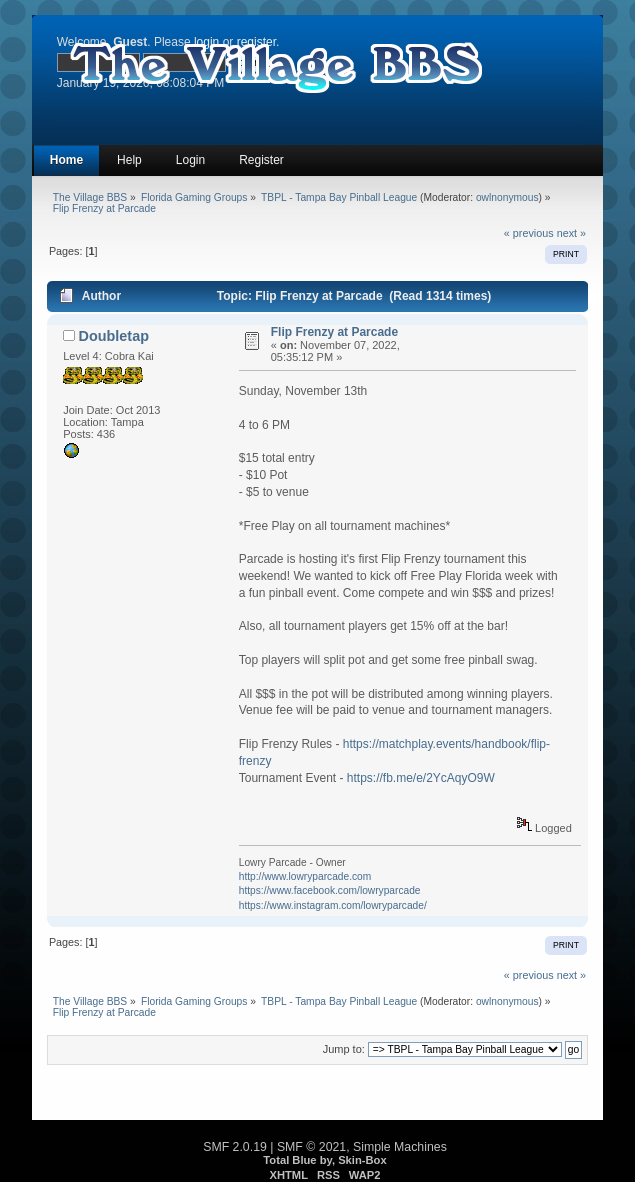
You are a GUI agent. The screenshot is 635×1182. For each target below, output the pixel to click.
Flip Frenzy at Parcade (334, 332)
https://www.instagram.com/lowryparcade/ (333, 905)
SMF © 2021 (311, 1147)
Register (261, 160)
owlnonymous (507, 197)
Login (190, 160)
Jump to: (344, 1049)
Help (129, 160)
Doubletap (114, 336)
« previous (529, 233)
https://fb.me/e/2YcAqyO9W (421, 778)
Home (66, 160)
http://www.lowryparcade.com (305, 876)
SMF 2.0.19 (235, 1147)
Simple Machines (400, 1147)
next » (571, 233)
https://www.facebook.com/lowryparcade (330, 890)
